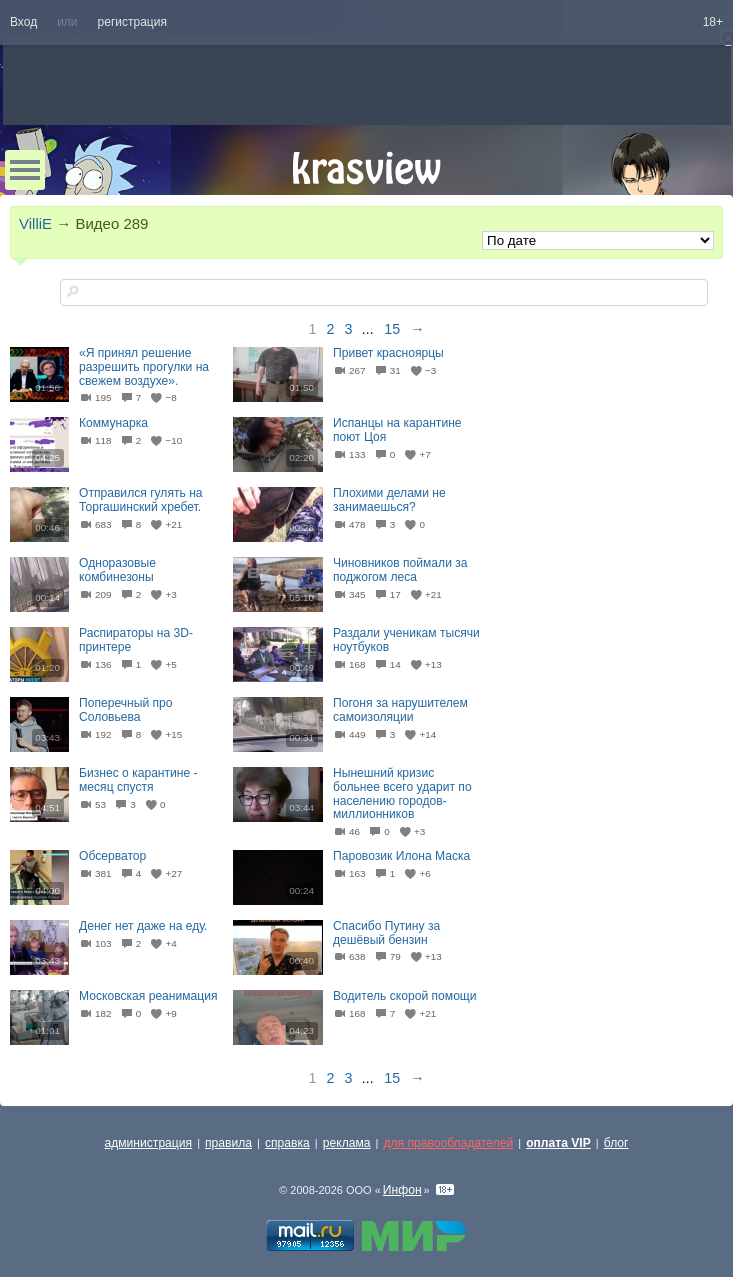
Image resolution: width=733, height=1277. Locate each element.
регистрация (132, 22)
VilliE (35, 223)
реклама (347, 1143)
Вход (23, 22)
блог (616, 1143)
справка (287, 1143)
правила (228, 1143)
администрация (149, 1143)
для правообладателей (448, 1143)
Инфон (402, 1190)
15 (392, 329)
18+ (713, 22)
